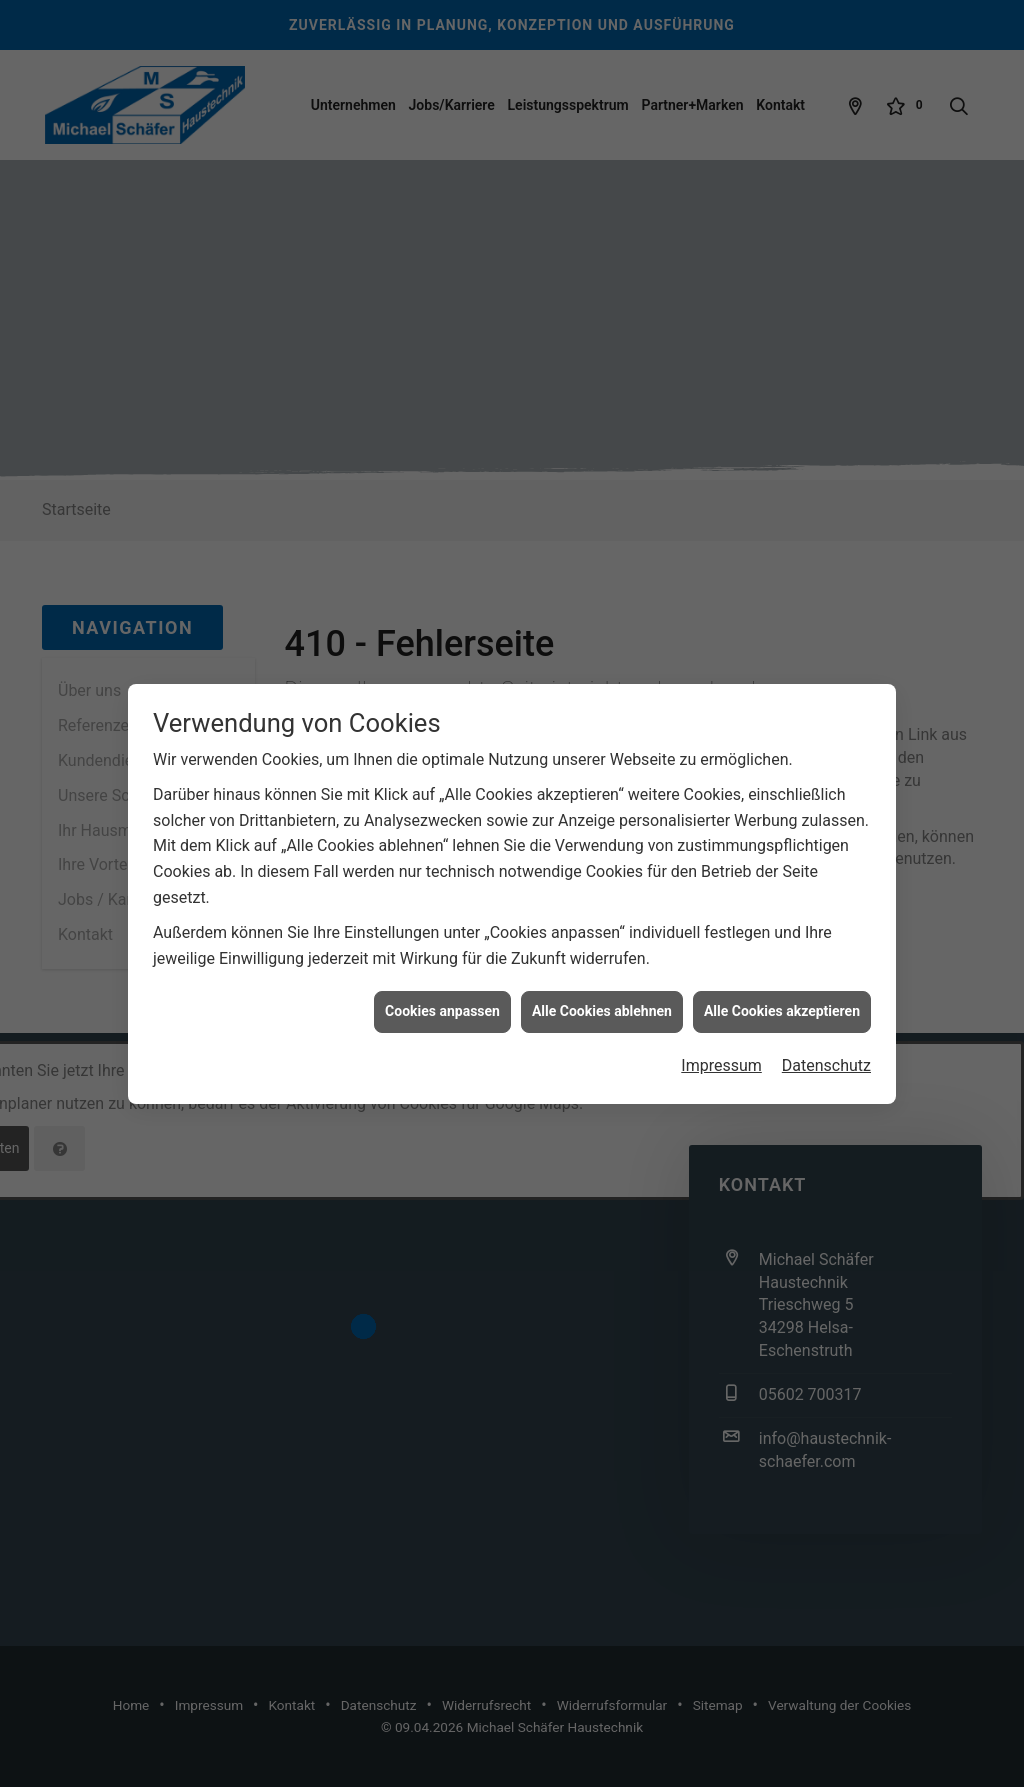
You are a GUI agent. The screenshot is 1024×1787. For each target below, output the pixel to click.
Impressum (721, 1051)
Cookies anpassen (442, 998)
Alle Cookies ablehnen (602, 998)
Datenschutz (826, 1051)
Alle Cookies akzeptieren (782, 998)
